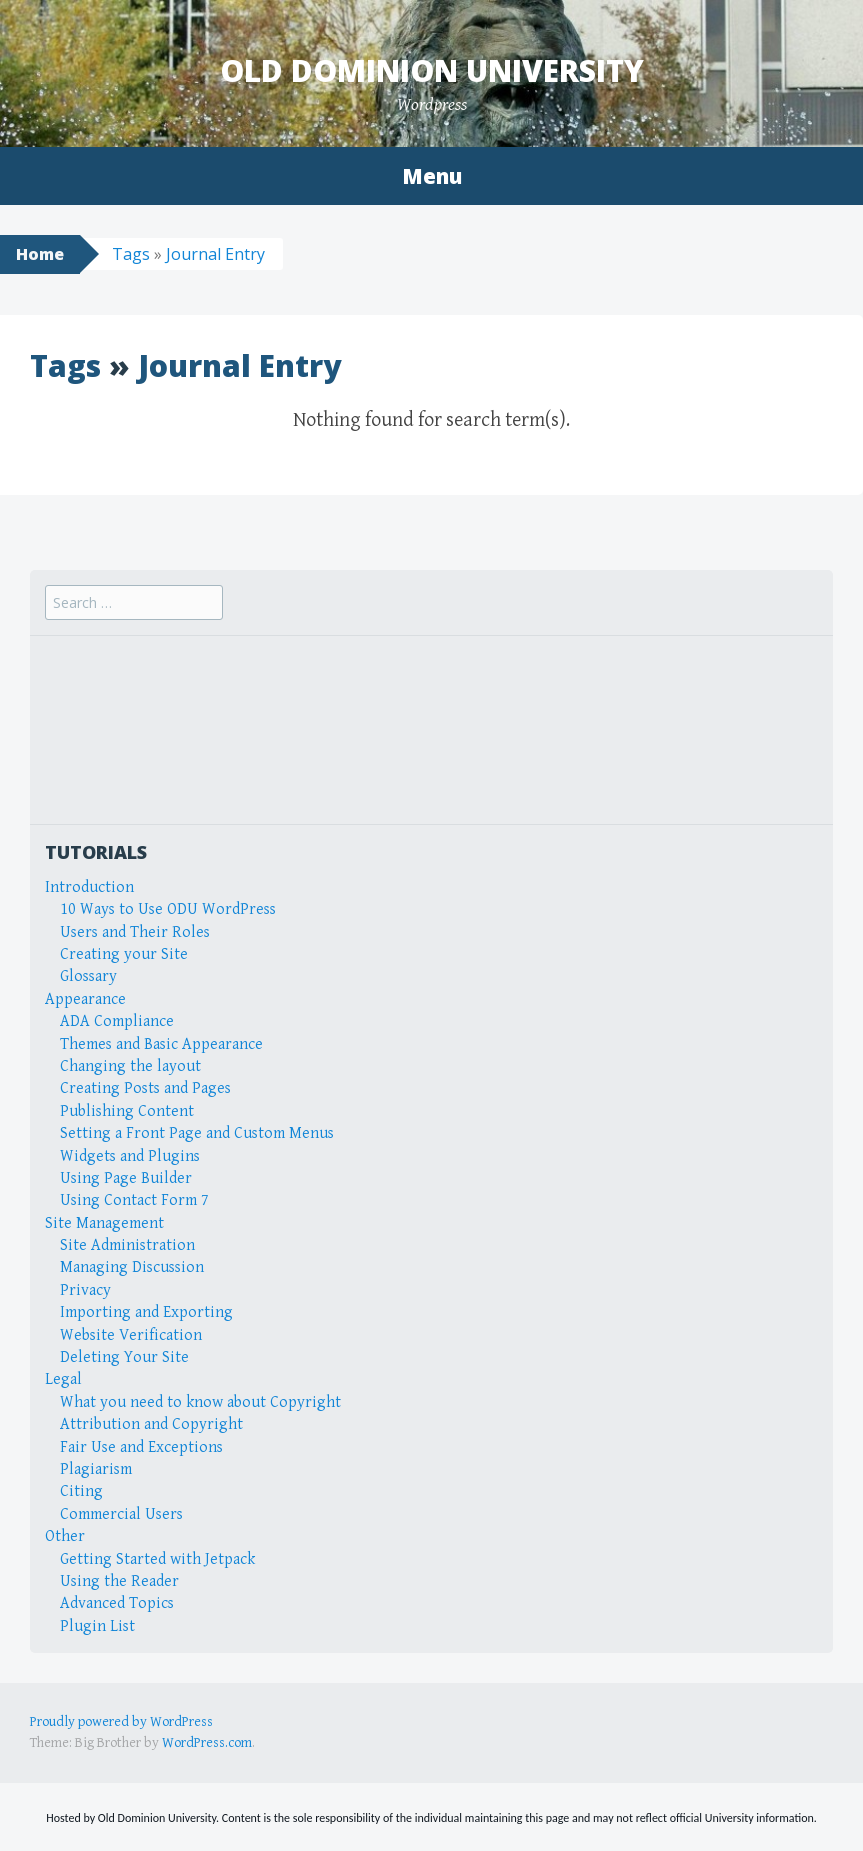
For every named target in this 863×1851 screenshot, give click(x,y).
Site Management (104, 1223)
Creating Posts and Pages (145, 1088)
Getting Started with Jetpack (157, 1559)
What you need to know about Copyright (200, 1402)
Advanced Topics (117, 1603)
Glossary (88, 976)
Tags (131, 254)
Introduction (89, 887)
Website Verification (131, 1335)
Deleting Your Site (124, 1357)
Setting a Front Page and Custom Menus (197, 1133)
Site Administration (127, 1245)
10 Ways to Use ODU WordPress (168, 909)
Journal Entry (215, 254)
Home (40, 254)
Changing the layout (130, 1066)
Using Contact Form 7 (134, 1200)
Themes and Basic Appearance (161, 1044)
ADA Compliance (117, 1021)
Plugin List (97, 1626)
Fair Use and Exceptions (141, 1447)
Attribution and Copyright (151, 1424)
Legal (63, 1379)
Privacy (85, 1290)
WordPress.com (207, 1743)
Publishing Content (127, 1111)
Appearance (85, 999)
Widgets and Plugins (130, 1156)
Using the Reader (119, 1581)
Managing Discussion (132, 1267)
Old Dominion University (432, 70)
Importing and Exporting (146, 1312)
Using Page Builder (126, 1178)
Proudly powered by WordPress (121, 1722)
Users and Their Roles (135, 932)
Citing (81, 1491)
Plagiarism (96, 1469)
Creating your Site (124, 954)
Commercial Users (121, 1514)
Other (65, 1536)
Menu (432, 176)
